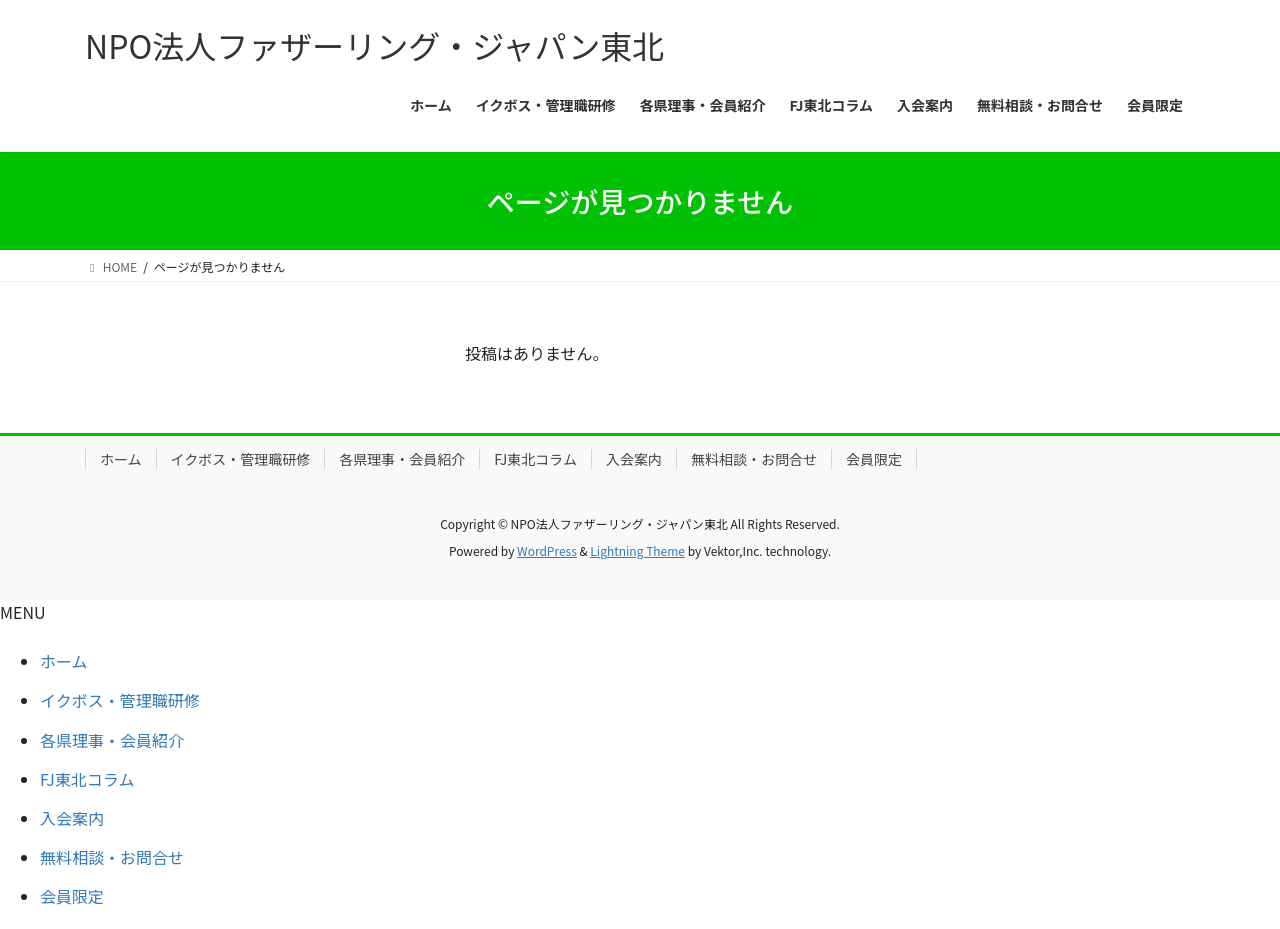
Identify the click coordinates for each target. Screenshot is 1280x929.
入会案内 (634, 459)
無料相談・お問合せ (754, 459)
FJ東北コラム (535, 459)
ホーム (121, 459)
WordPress (547, 550)
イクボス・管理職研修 (241, 459)
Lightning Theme (637, 550)
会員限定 (874, 459)
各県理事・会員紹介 (402, 459)
